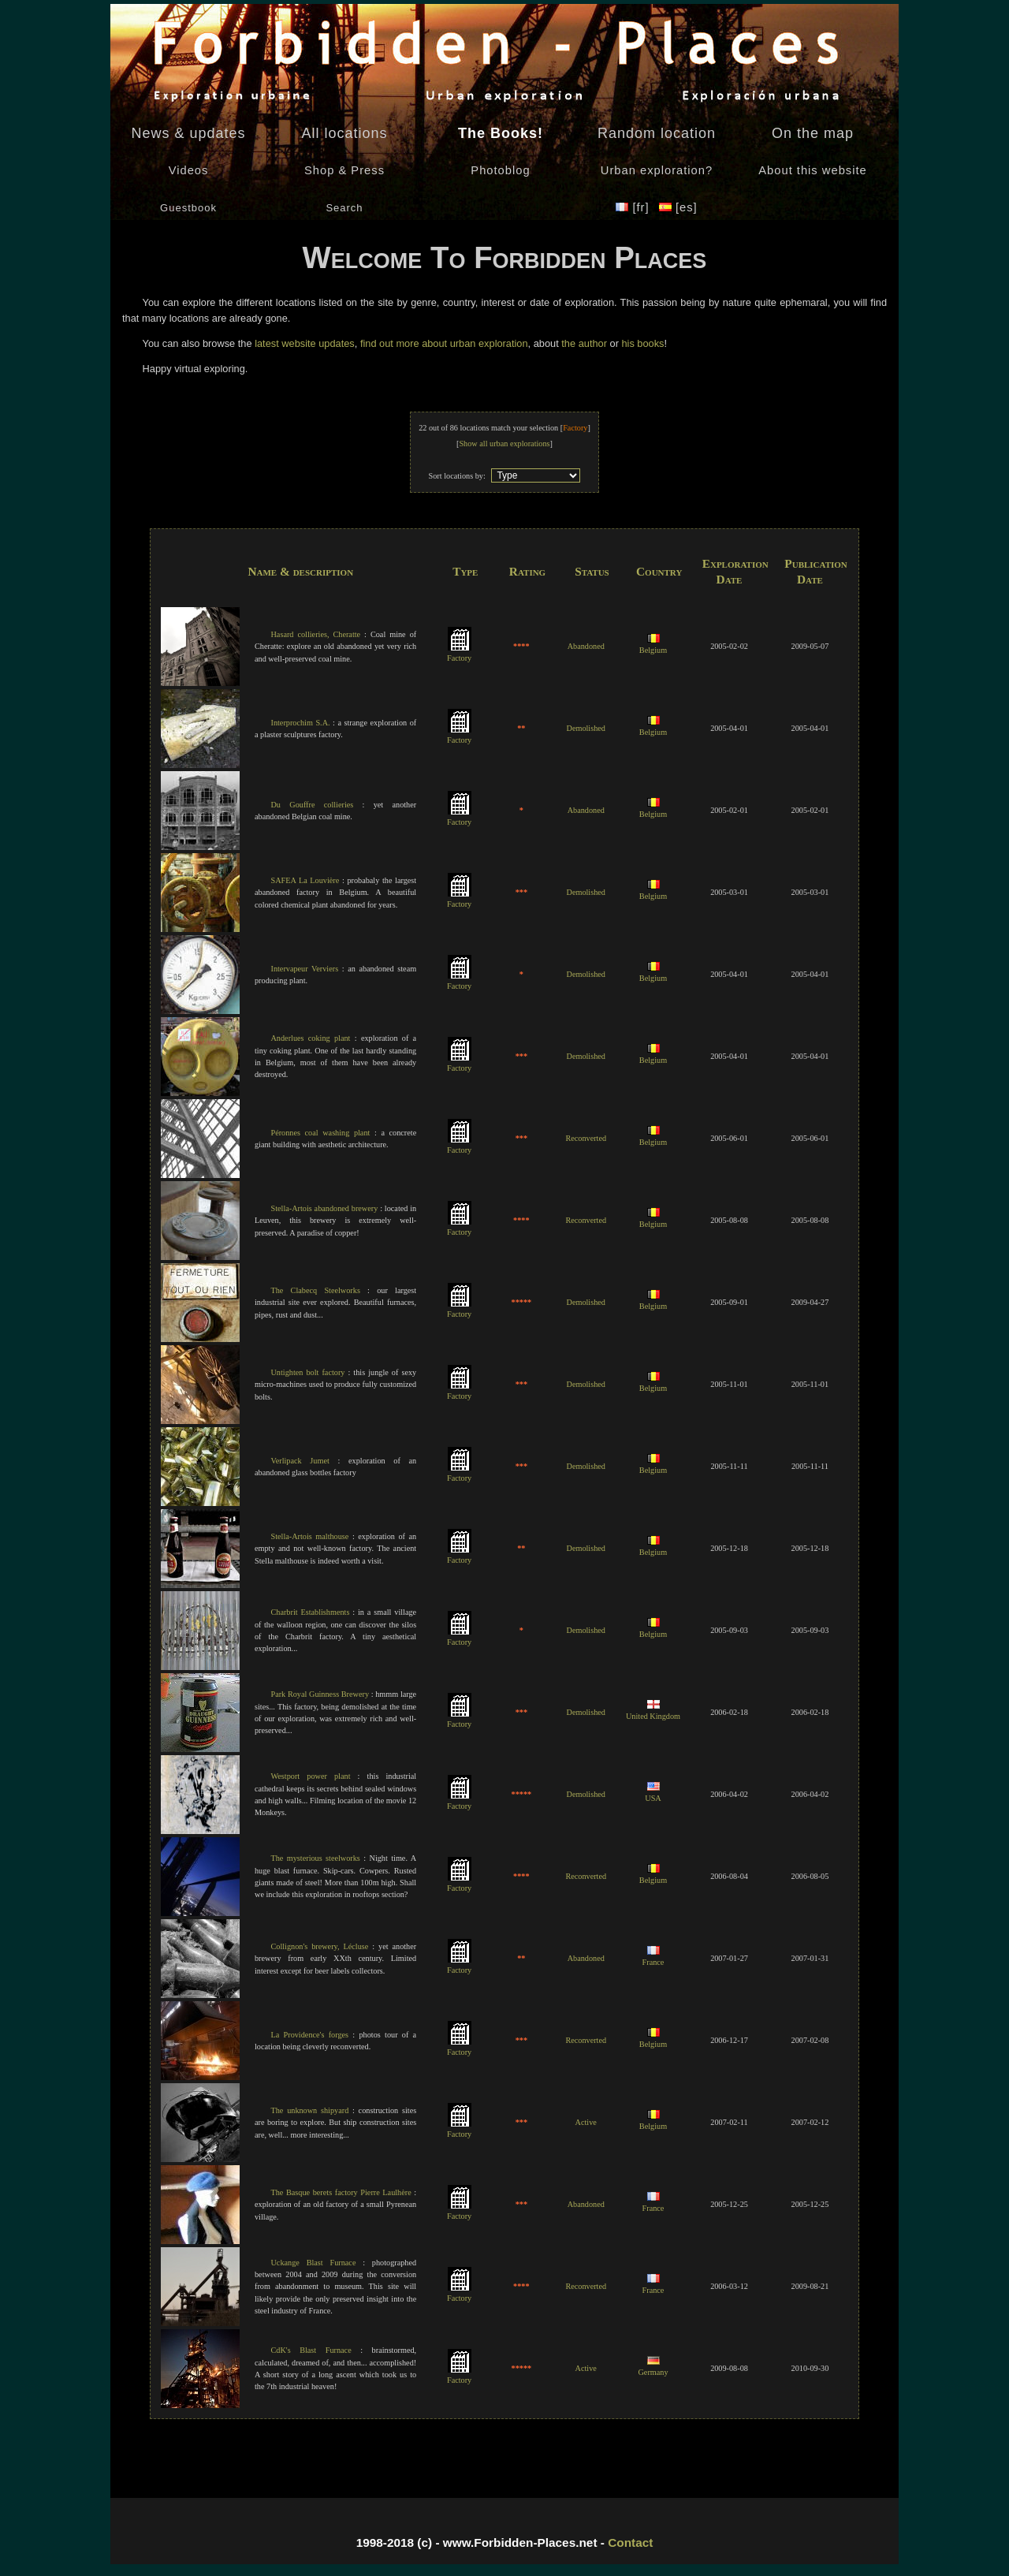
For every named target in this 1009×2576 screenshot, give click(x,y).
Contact (630, 2542)
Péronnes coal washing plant (320, 1132)
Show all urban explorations (504, 443)
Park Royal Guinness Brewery (319, 1694)
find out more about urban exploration (444, 343)
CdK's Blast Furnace (310, 2350)
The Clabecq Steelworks (314, 1290)
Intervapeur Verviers (304, 968)
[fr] (634, 207)
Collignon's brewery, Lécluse (319, 1946)
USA (653, 1793)
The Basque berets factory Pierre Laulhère (340, 2192)
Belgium (653, 645)
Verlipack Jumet (299, 1460)
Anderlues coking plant (310, 1038)
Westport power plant (310, 1776)
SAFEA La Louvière (304, 880)
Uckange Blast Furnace (313, 2262)
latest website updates (305, 343)
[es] (678, 207)
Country (659, 571)
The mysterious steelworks (314, 1858)
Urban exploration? (657, 170)
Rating (527, 571)
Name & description (300, 571)
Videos (189, 170)
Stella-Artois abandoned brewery (324, 1208)
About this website (812, 170)
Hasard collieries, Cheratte (315, 634)
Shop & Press (344, 170)
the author (584, 343)
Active (586, 2122)
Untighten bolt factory (307, 1372)
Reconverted (585, 1138)
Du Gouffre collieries (311, 804)
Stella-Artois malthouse (309, 1536)
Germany (653, 2367)
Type (465, 571)
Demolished (586, 728)
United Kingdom (653, 1711)
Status (592, 571)
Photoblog (500, 170)
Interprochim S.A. (300, 722)
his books (642, 343)
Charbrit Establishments (309, 1612)
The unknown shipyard (309, 2110)
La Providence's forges (309, 2034)
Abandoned (586, 646)
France (653, 1957)
